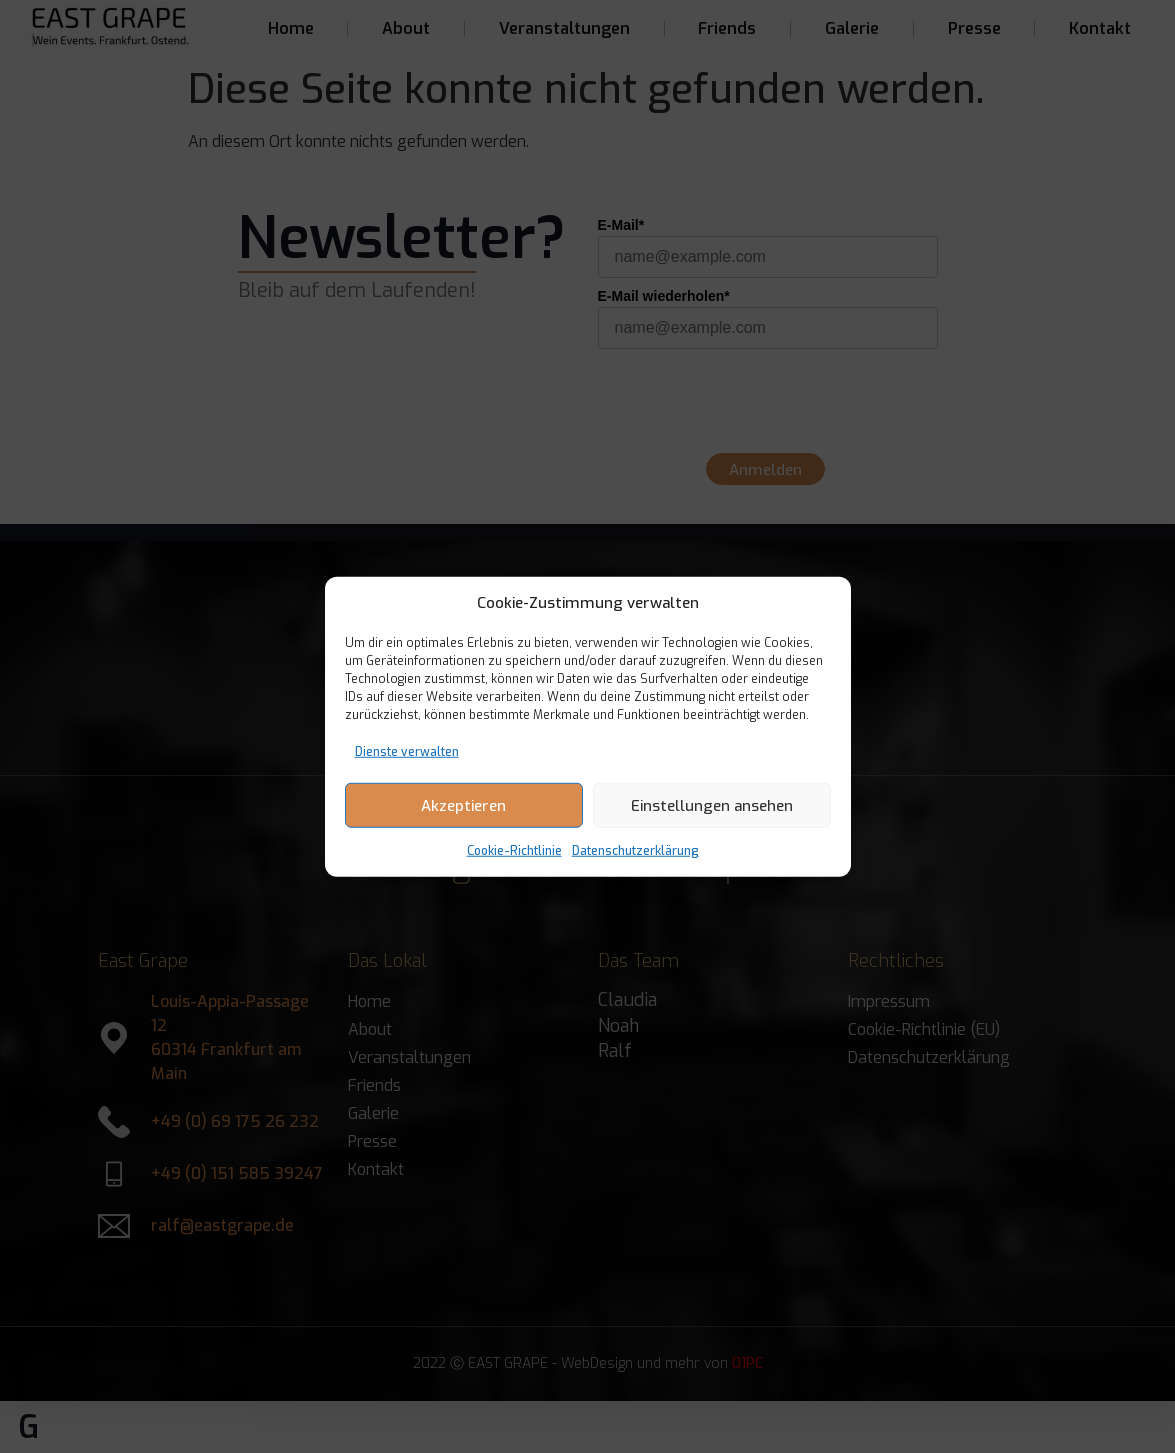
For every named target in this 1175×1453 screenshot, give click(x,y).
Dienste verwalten (407, 752)
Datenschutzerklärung (635, 851)
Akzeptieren (463, 805)
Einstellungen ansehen (712, 805)
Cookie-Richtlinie (514, 851)
